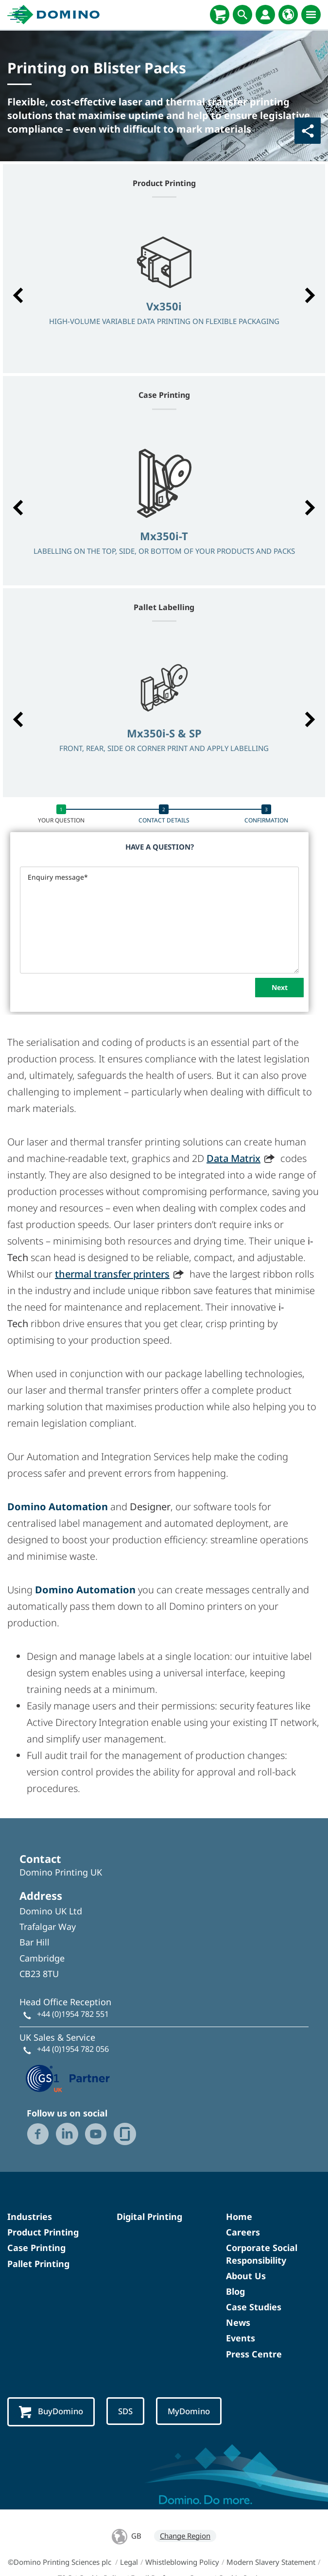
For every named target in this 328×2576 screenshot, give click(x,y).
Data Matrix (233, 1158)
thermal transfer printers (112, 1273)
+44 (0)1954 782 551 (73, 2014)
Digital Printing (149, 2216)
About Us (246, 2276)
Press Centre (254, 2354)
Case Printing (36, 2247)
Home (239, 2216)
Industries (29, 2216)
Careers (243, 2232)
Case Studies (253, 2307)
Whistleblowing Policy (182, 2562)
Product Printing (43, 2232)
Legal (129, 2562)
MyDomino (189, 2411)
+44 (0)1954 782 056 (73, 2049)
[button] (18, 295)
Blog (235, 2291)
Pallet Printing (38, 2263)
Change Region (185, 2536)
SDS (125, 2411)
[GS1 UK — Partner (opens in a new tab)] (68, 2077)
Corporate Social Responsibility (261, 2254)
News (238, 2322)
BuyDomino (51, 2411)
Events (240, 2338)
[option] (164, 290)
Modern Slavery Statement (270, 2562)
